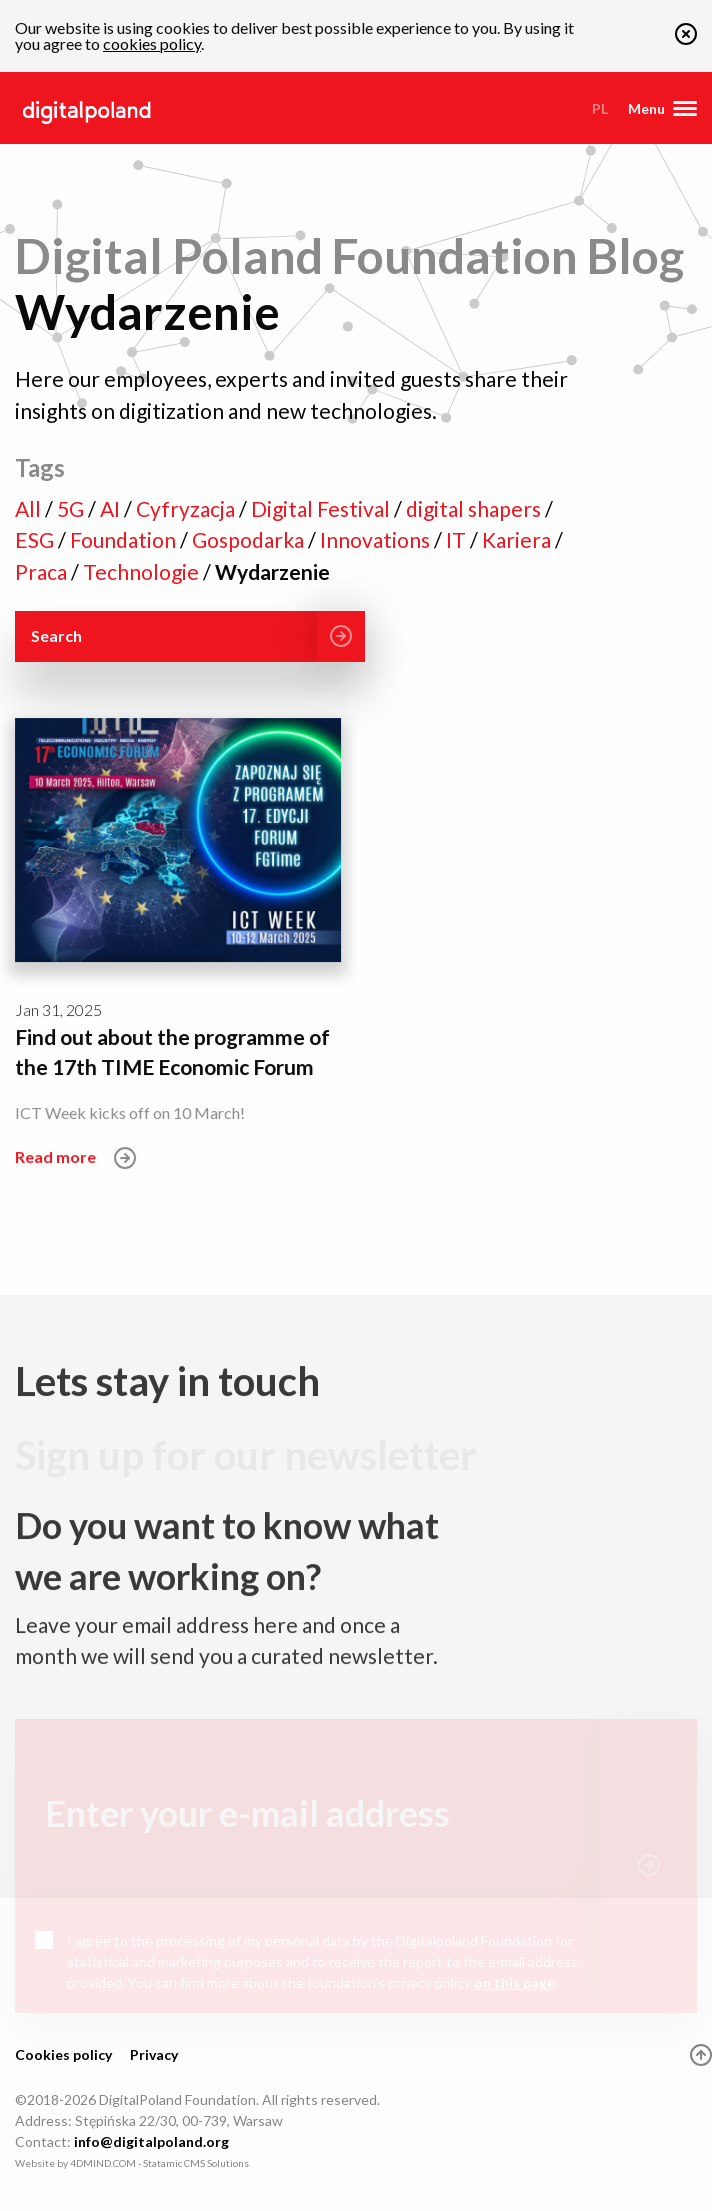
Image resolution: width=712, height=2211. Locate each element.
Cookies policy (63, 2054)
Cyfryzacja (187, 508)
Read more (75, 1156)
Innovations (377, 539)
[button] (686, 38)
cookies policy (152, 43)
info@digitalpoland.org (151, 2141)
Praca (43, 571)
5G (72, 508)
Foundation (125, 539)
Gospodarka (250, 539)
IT (458, 539)
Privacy (154, 2054)
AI (112, 508)
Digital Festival (322, 508)
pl (600, 108)
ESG (36, 539)
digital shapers (475, 508)
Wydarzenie (272, 571)
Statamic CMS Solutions (196, 2163)
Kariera (518, 539)
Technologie (143, 571)
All (30, 508)
